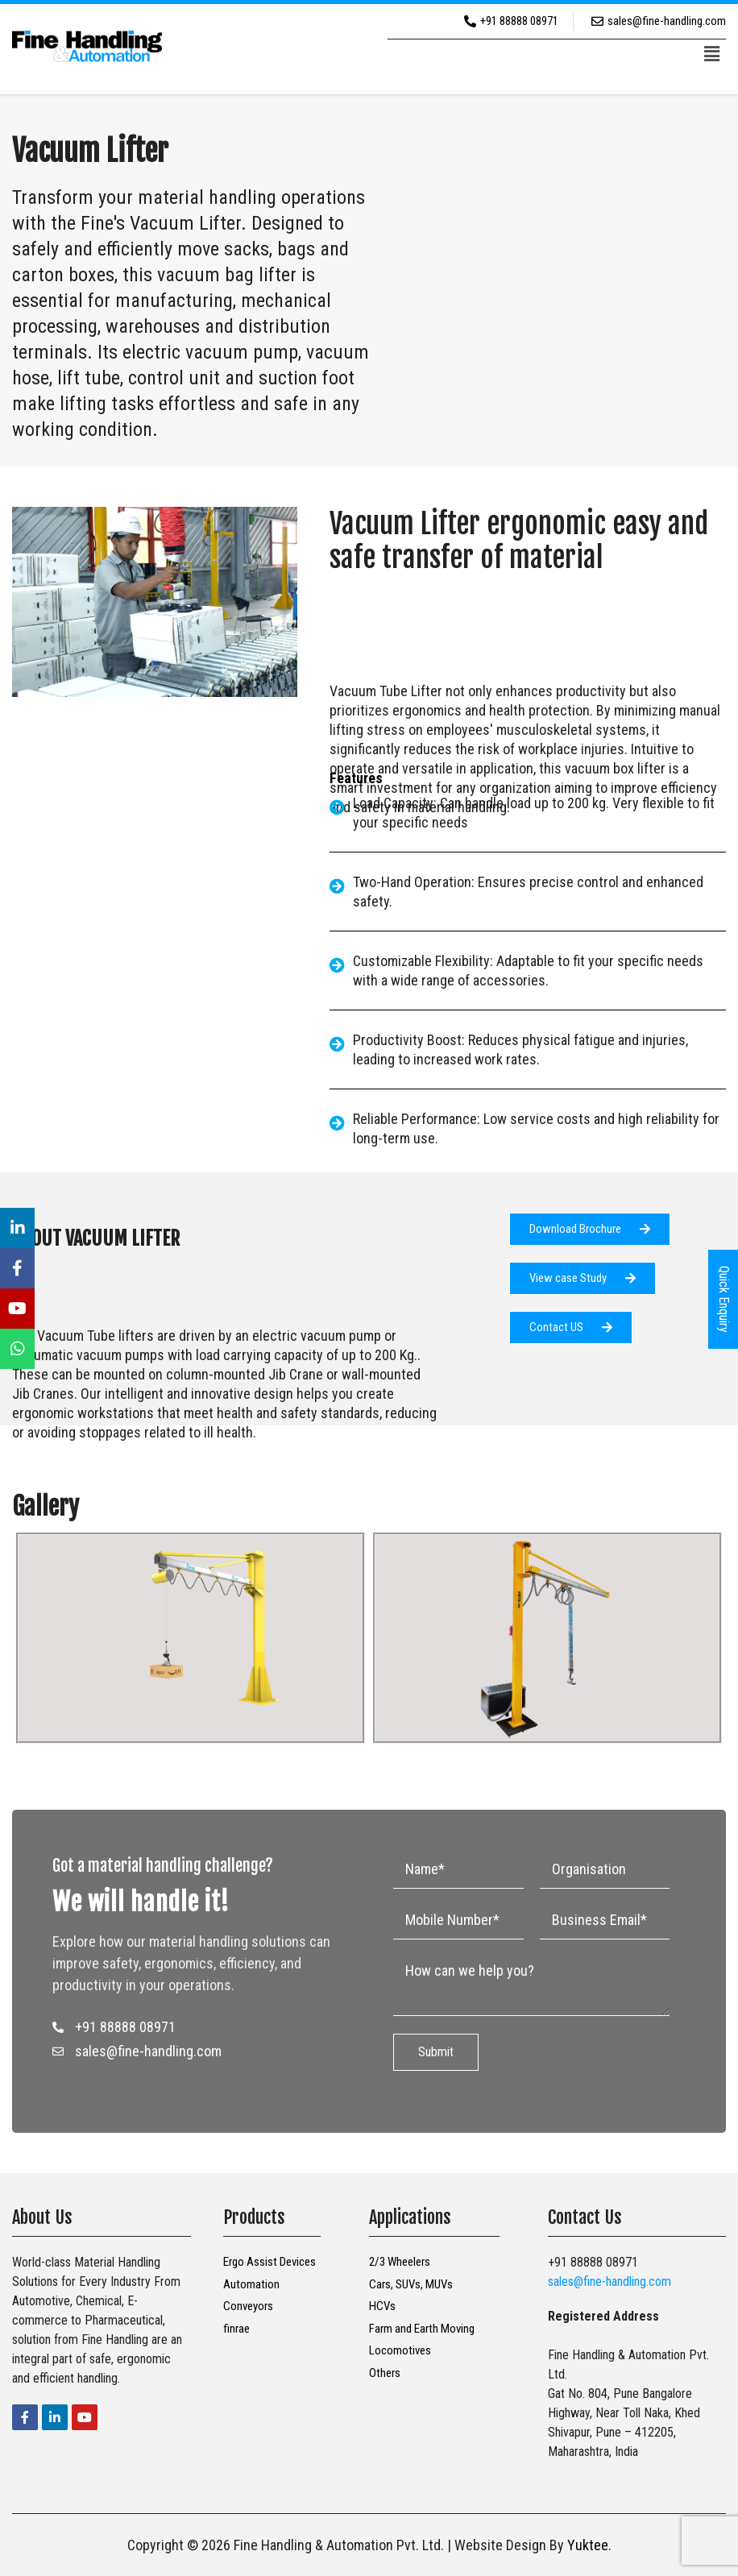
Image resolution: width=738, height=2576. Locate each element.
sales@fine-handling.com (609, 2281)
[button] (712, 54)
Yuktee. (589, 2545)
